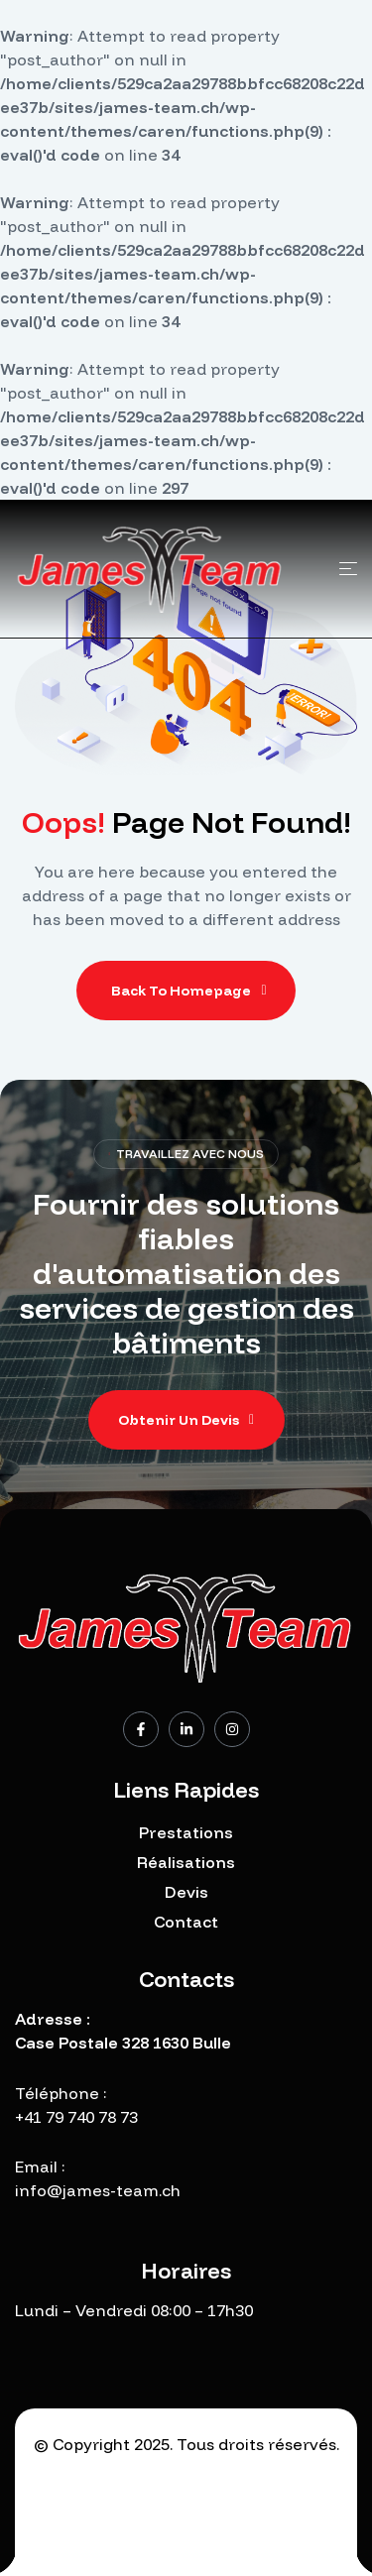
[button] (186, 1420)
